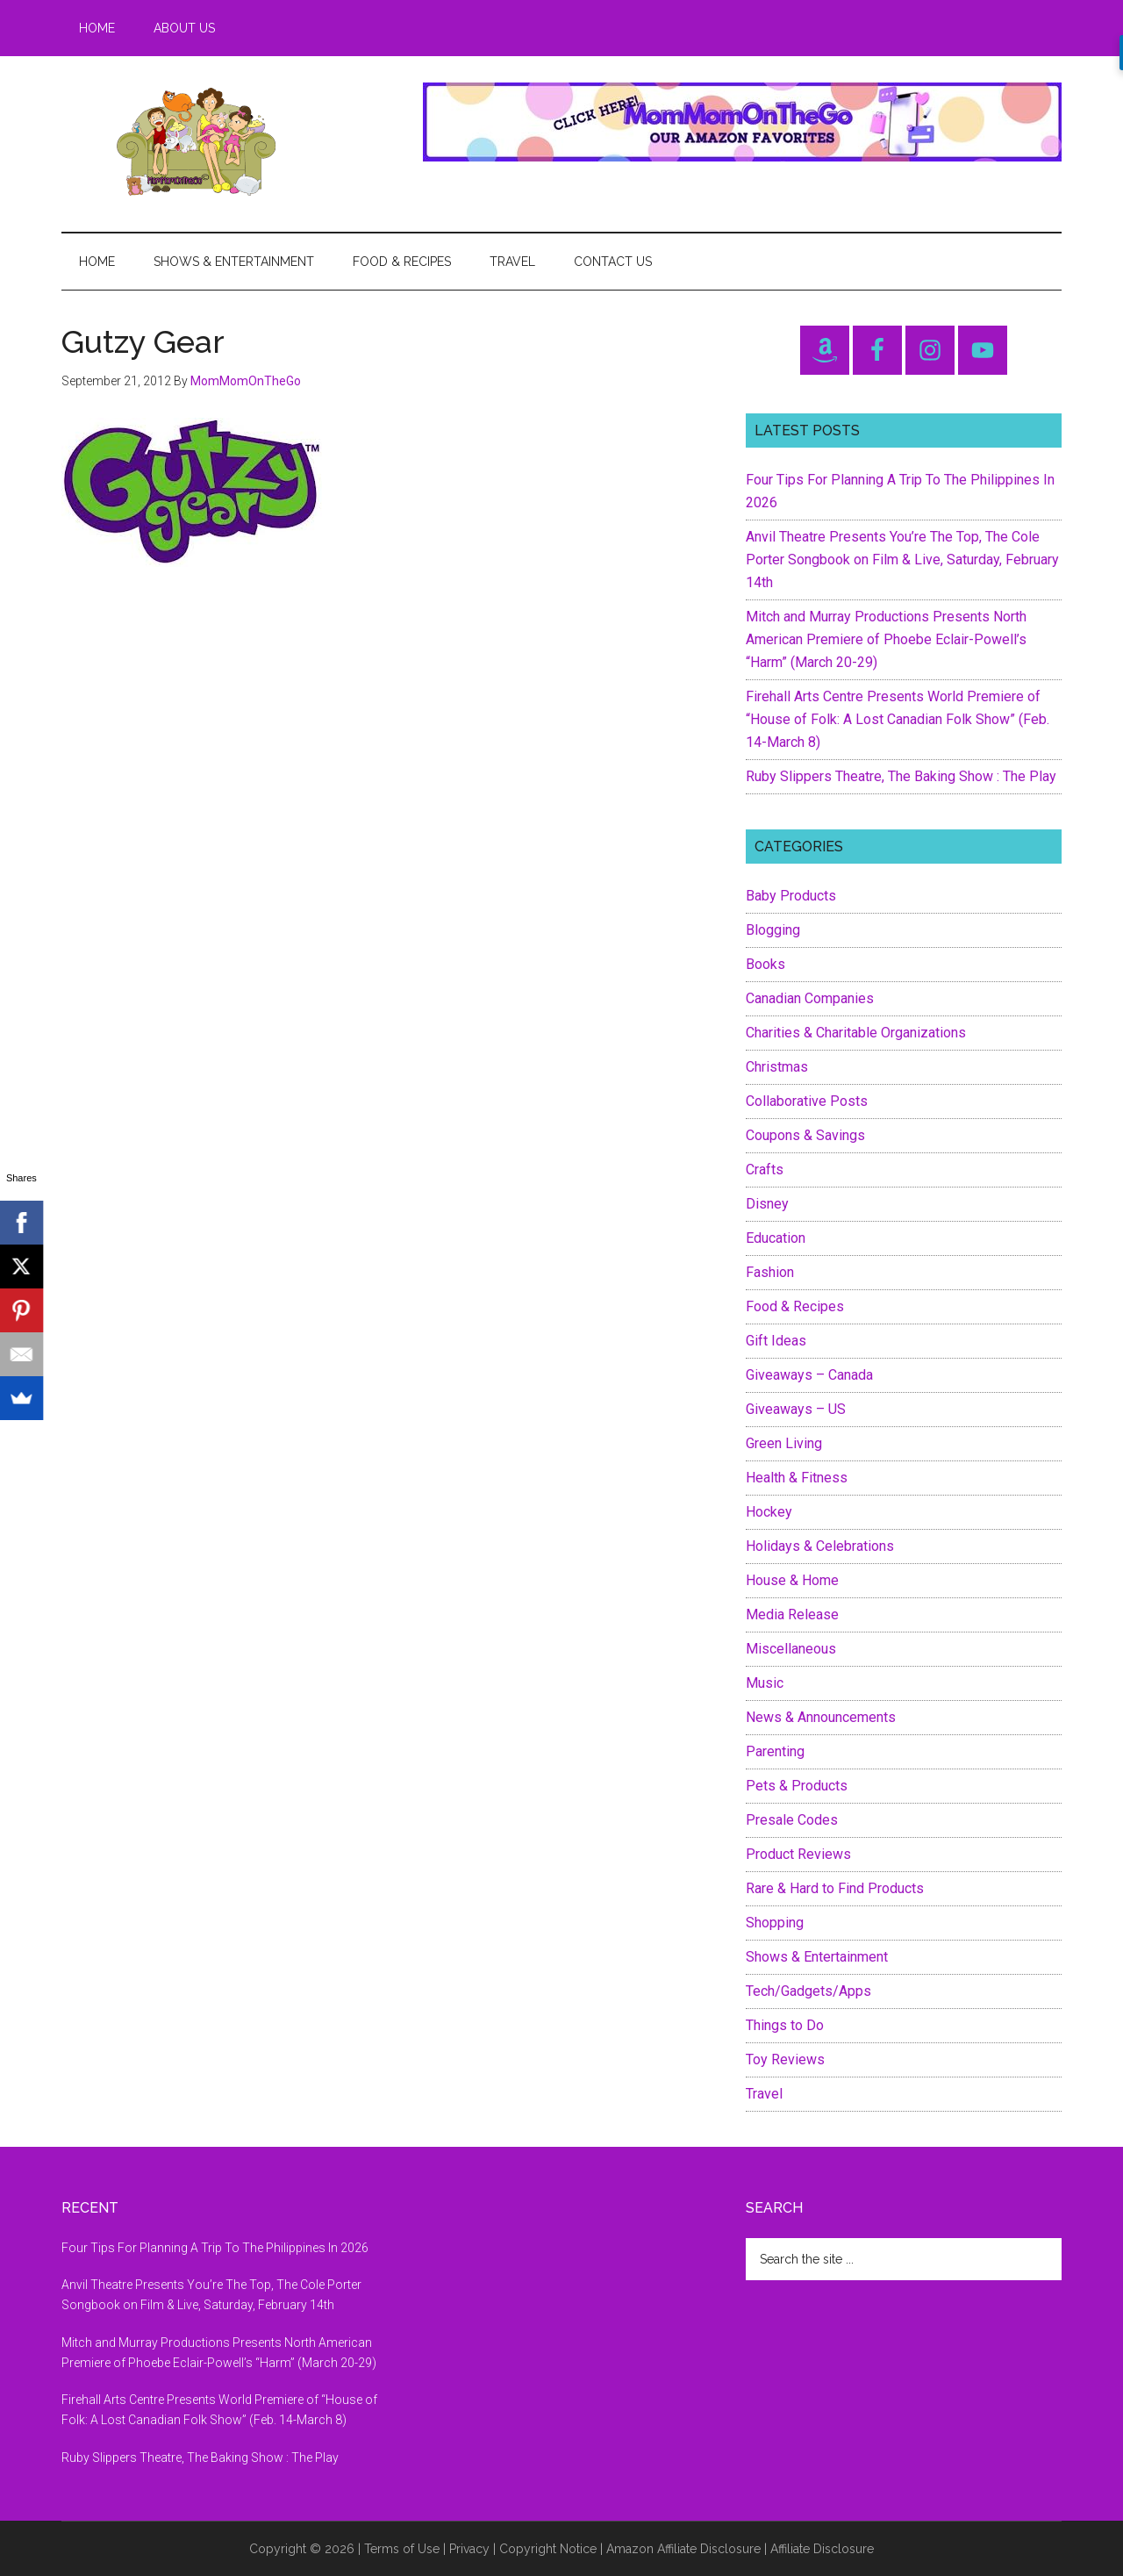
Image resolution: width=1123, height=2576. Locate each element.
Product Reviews (798, 1854)
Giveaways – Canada (809, 1375)
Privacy (469, 2549)
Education (775, 1238)
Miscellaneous (791, 1648)
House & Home (792, 1580)
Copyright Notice (548, 2549)
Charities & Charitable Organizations (856, 1032)
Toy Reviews (785, 2059)
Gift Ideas (776, 1340)
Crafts (764, 1169)
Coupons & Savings (805, 1135)
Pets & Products (797, 1785)
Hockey (769, 1511)
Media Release (792, 1614)
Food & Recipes (795, 1306)
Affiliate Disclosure (822, 2549)
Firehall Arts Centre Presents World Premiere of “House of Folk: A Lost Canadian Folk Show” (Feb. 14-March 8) (897, 719)
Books (765, 964)
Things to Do (785, 2025)
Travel (764, 2093)
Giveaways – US (796, 1409)
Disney (767, 1203)
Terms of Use (402, 2549)
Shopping (775, 1922)
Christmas (777, 1066)
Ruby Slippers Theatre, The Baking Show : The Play (901, 776)
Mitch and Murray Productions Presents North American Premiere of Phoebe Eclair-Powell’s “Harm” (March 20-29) (886, 639)
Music (764, 1683)
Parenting (775, 1751)
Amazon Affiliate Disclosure (683, 2549)
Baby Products (791, 895)
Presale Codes (792, 1820)
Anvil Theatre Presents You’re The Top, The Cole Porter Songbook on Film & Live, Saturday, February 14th (902, 559)
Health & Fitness (797, 1477)
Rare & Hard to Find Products (835, 1888)
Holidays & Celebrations (820, 1546)
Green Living (784, 1443)
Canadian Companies (810, 998)
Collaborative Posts (807, 1101)
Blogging (773, 930)
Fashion (770, 1272)
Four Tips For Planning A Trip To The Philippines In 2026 (214, 2248)
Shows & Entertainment (817, 1956)
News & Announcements (821, 1717)
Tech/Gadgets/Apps (808, 1991)
